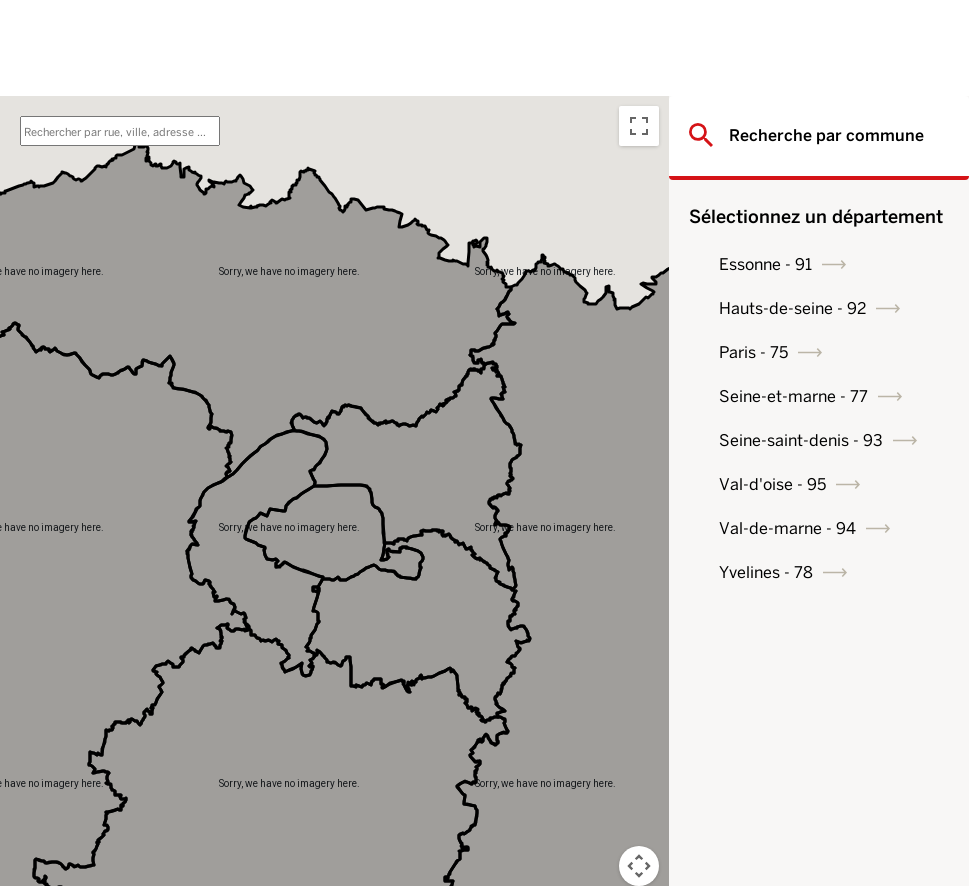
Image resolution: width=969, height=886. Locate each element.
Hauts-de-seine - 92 (792, 308)
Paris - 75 (753, 352)
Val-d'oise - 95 (772, 484)
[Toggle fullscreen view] (639, 126)
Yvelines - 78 (766, 572)
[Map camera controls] (639, 866)
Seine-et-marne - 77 (793, 396)
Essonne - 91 (765, 264)
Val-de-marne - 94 (787, 528)
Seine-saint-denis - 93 (801, 440)
